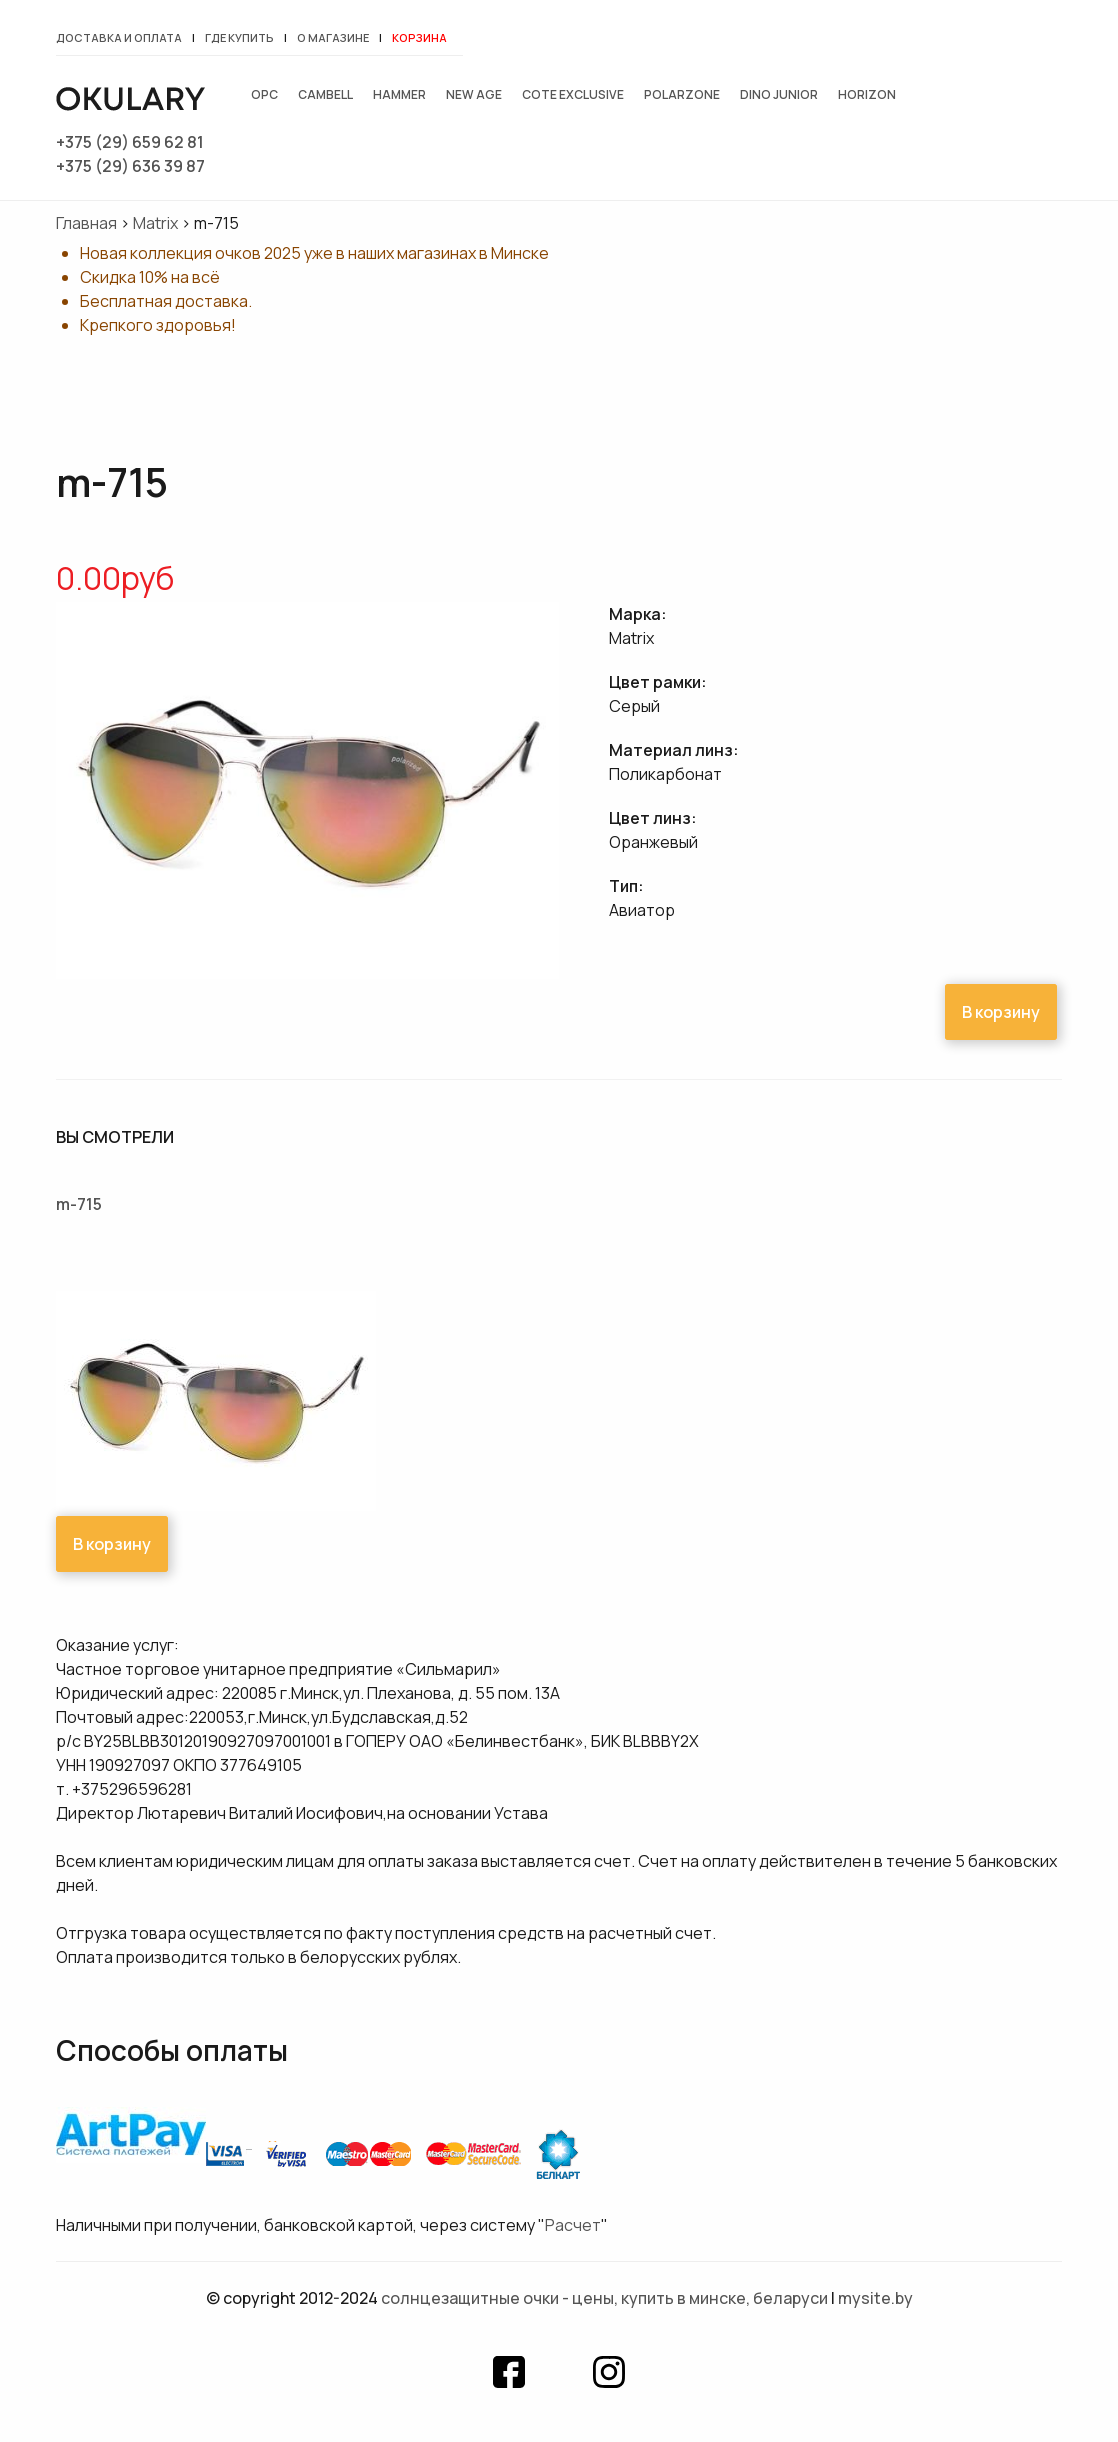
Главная (86, 223)
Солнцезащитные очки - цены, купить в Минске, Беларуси (604, 2298)
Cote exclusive (573, 94)
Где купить (239, 37)
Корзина (419, 37)
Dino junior (779, 94)
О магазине (333, 37)
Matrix (155, 223)
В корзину (1001, 1012)
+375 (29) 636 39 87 (130, 166)
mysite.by (875, 2298)
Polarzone (682, 94)
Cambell (325, 94)
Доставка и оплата (119, 37)
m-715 (79, 1204)
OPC (264, 94)
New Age (474, 94)
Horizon (867, 94)
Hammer (399, 94)
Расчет (573, 2225)
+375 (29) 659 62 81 (130, 142)
